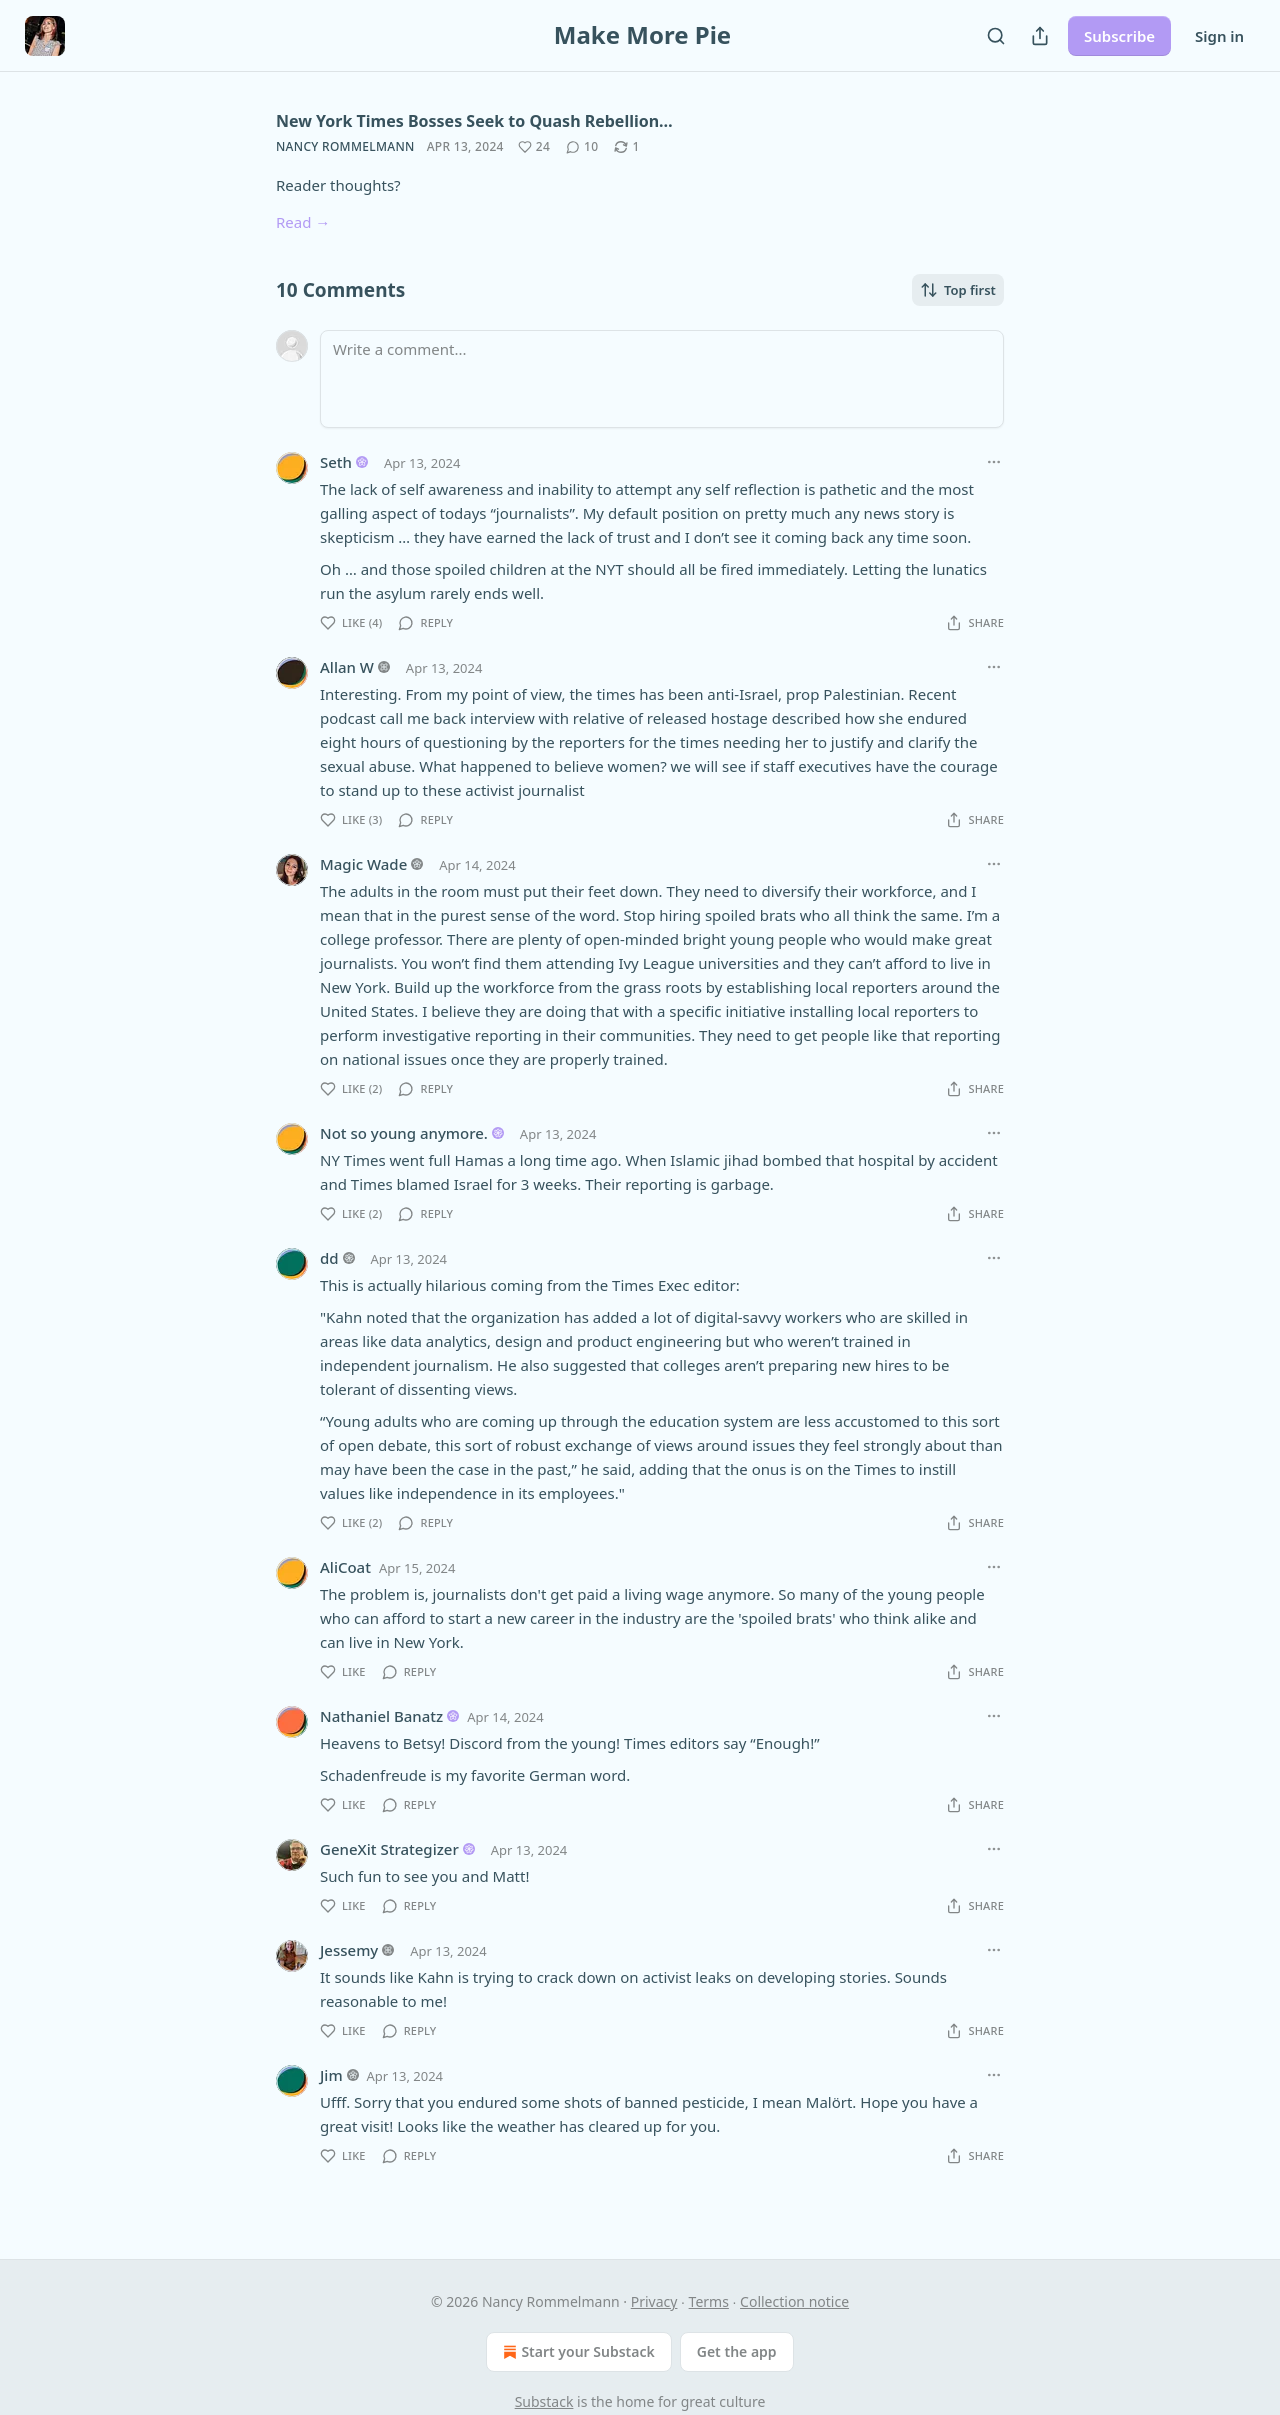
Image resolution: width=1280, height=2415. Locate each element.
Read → (303, 222)
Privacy (654, 2301)
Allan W (347, 667)
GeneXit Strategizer (389, 1849)
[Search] (996, 36)
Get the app (737, 2351)
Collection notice (794, 2301)
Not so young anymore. (404, 1133)
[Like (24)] (534, 147)
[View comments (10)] (582, 147)
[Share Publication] (1040, 36)
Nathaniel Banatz (381, 1716)
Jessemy (349, 1950)
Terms (709, 2301)
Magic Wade (363, 864)
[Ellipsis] (994, 462)
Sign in (1219, 36)
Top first (958, 290)
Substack (544, 2401)
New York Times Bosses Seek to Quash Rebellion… (474, 121)
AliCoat (345, 1567)
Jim (331, 2075)
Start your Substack (576, 2352)
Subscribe (1119, 36)
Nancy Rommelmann (345, 146)
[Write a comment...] (662, 379)
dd (329, 1258)
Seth (336, 462)
